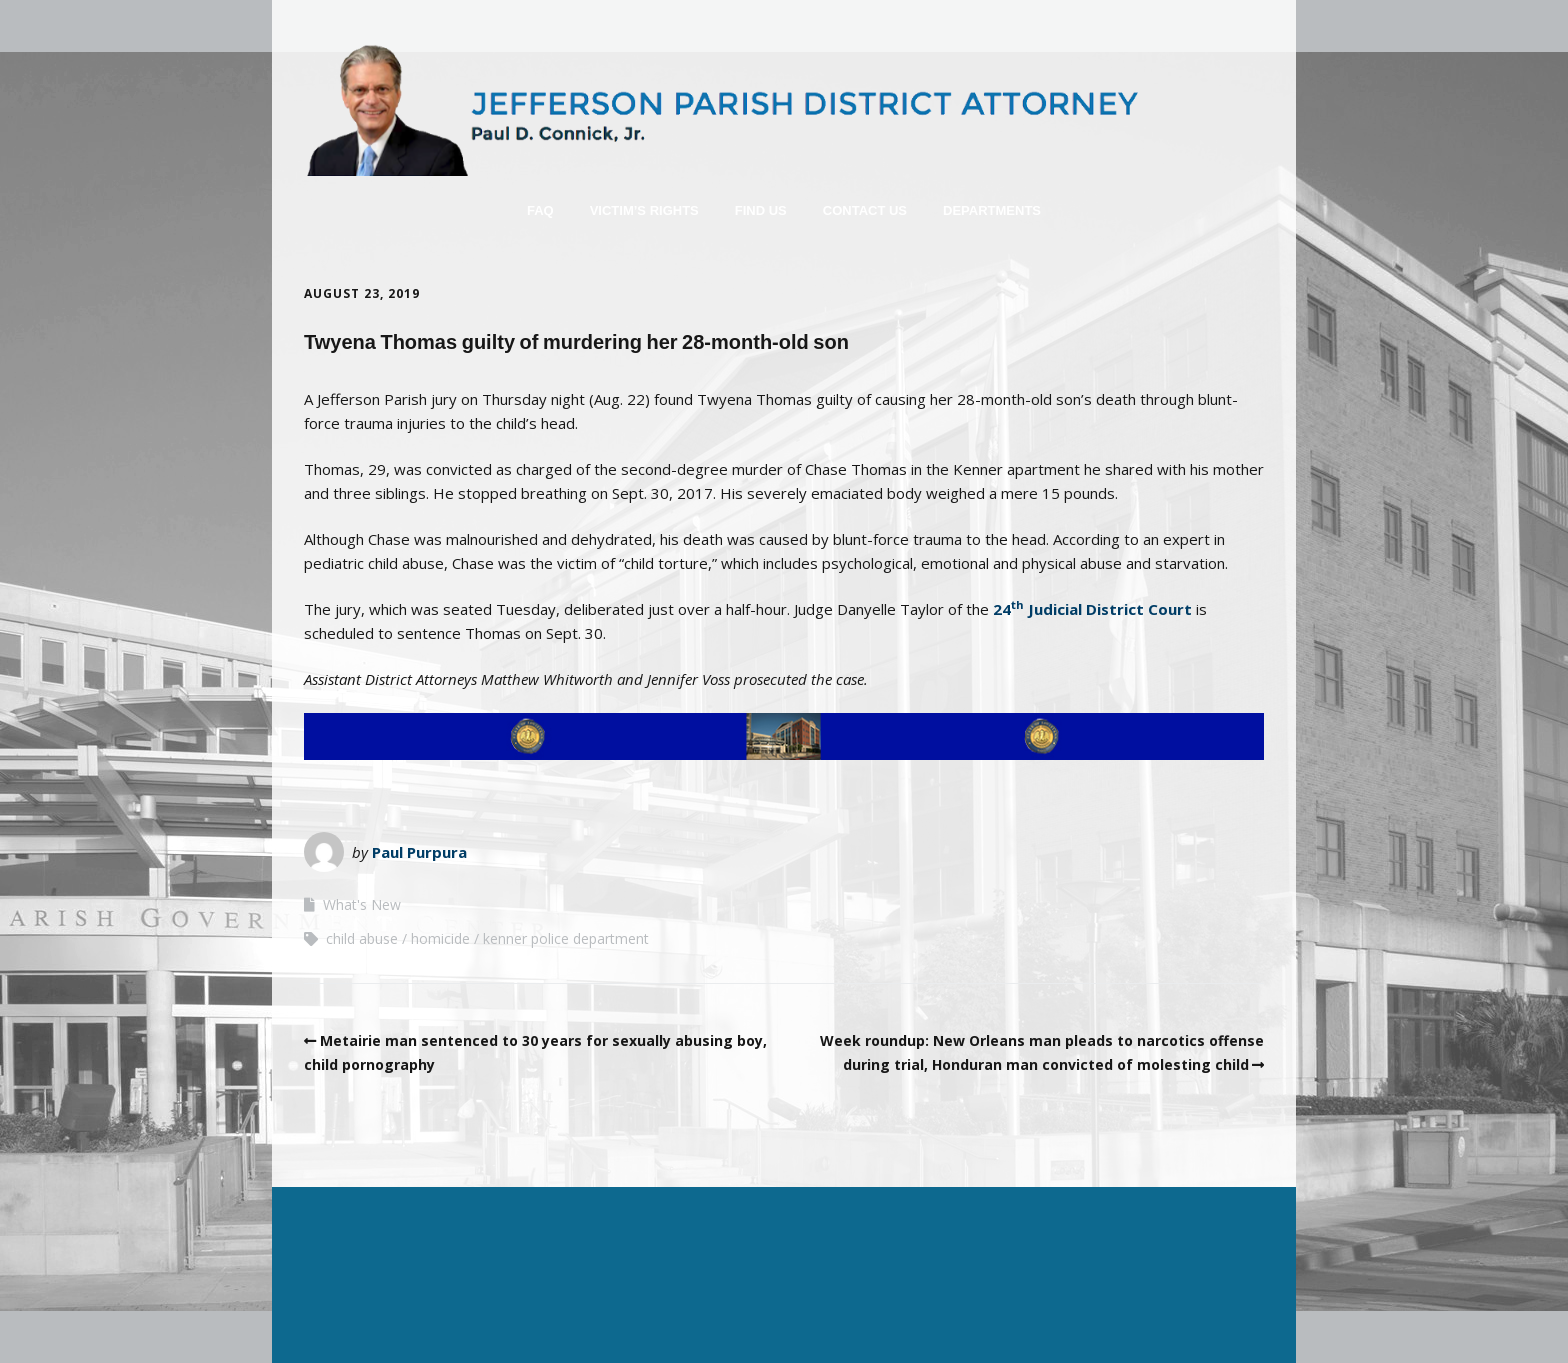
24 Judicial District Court (1092, 609)
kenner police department (566, 938)
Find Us (761, 210)
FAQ (540, 210)
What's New (362, 904)
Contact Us (865, 210)
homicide (440, 938)
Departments (992, 210)
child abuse (362, 938)
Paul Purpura (419, 852)
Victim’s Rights (644, 210)
